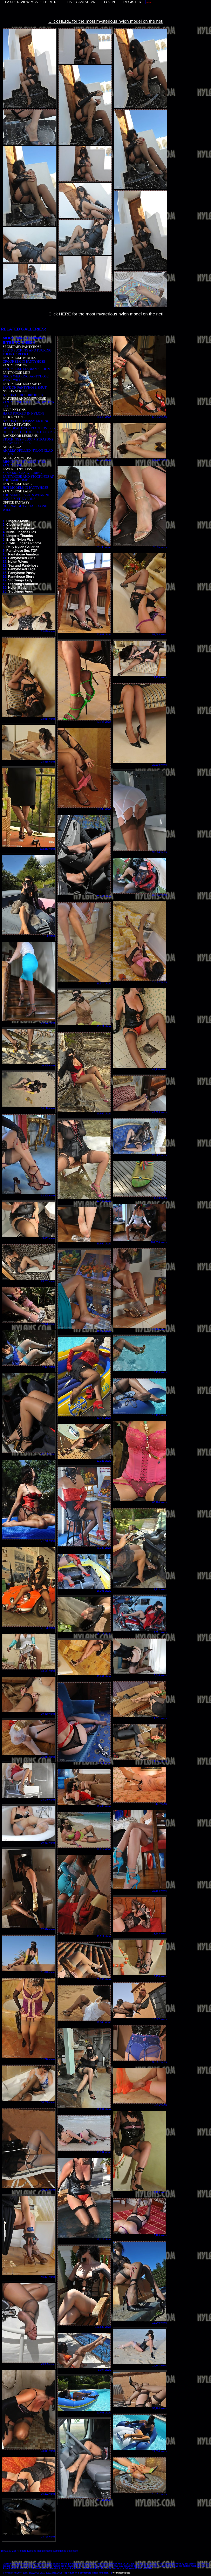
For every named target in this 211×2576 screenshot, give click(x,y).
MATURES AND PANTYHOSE (24, 398)
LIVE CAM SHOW (81, 2)
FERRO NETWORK (17, 424)
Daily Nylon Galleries (22, 547)
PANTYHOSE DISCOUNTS (22, 383)
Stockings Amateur (23, 584)
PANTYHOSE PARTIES (19, 358)
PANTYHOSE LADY (17, 491)
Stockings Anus (20, 591)
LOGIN (109, 2)
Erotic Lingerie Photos (24, 543)
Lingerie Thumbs (19, 536)
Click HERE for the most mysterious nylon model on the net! (105, 21)
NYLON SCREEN (15, 391)
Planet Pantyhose (20, 528)
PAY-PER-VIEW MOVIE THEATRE (32, 2)
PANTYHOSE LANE (17, 484)
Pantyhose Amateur (23, 554)
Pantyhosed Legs (21, 569)
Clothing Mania (18, 524)
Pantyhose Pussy (22, 573)
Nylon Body (17, 587)
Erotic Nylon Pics (20, 539)
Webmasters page (121, 2573)
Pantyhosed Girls (21, 558)
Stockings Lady (20, 580)
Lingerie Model (18, 521)
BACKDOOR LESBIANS (20, 435)
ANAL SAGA (12, 447)
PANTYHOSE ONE (16, 365)
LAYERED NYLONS (17, 469)
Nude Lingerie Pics (21, 532)
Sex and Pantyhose (23, 565)
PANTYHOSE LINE (16, 372)
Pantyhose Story (21, 576)
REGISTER (132, 2)
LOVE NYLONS (14, 409)
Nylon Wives (18, 561)
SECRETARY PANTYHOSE (22, 346)
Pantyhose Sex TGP (22, 550)
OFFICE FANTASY (16, 502)
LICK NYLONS (14, 417)
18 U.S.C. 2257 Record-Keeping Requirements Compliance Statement (39, 2550)
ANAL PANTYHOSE (17, 458)
